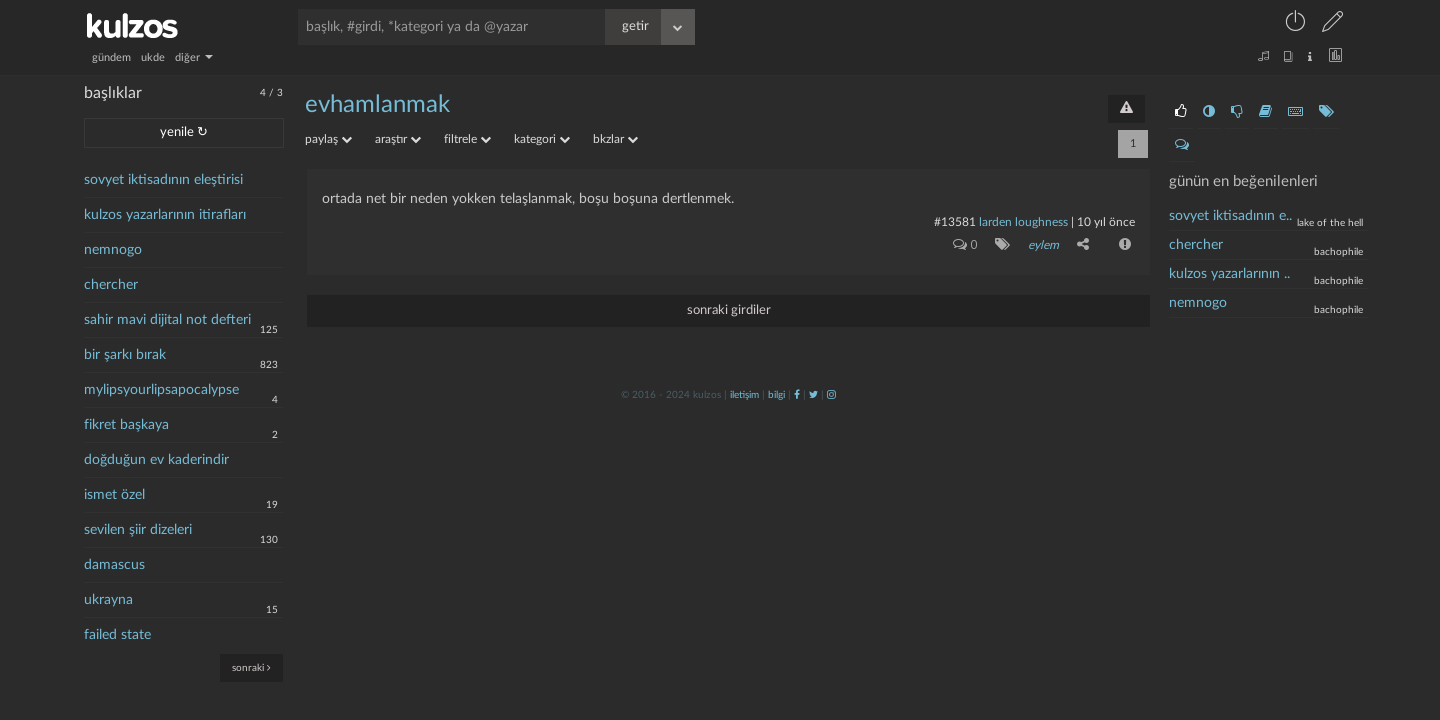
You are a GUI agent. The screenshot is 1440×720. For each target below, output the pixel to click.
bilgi (776, 395)
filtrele (467, 139)
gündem (111, 57)
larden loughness (1023, 222)
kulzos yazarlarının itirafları (165, 215)
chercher (111, 285)
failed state (117, 635)
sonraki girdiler (729, 310)
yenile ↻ (184, 132)
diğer (194, 57)
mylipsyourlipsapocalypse (161, 390)
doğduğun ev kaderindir (156, 460)
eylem (1043, 245)
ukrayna (108, 600)
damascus (114, 565)
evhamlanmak (377, 105)
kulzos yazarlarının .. (1229, 274)
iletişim (744, 395)
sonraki (251, 667)
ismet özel (114, 495)
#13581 (955, 222)
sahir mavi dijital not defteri (167, 320)
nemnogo (113, 250)
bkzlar (615, 139)
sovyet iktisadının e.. (1230, 216)
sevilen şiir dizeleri (138, 530)
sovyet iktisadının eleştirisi (163, 180)
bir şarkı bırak (125, 355)
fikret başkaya (126, 425)
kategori (542, 139)
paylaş (328, 139)
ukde (153, 57)
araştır (398, 139)
